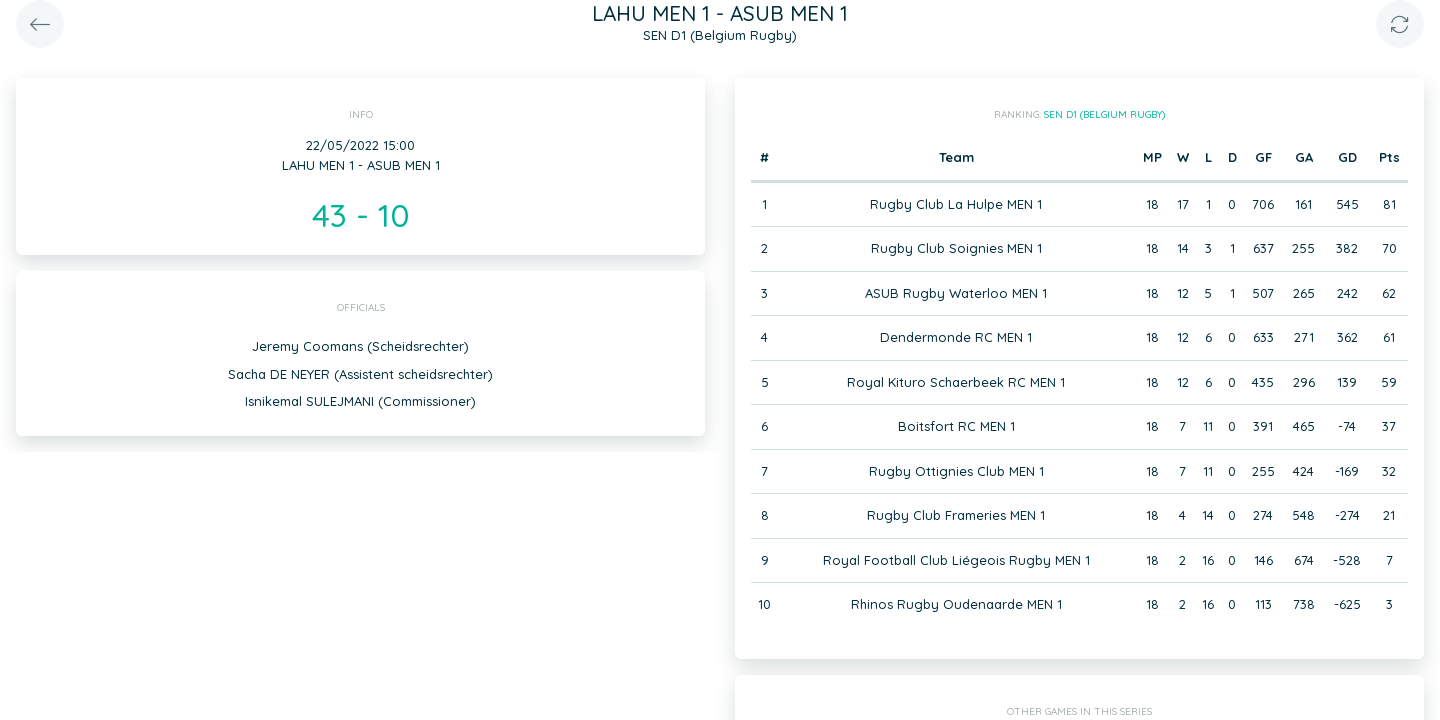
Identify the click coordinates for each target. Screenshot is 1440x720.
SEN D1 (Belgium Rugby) (1104, 114)
